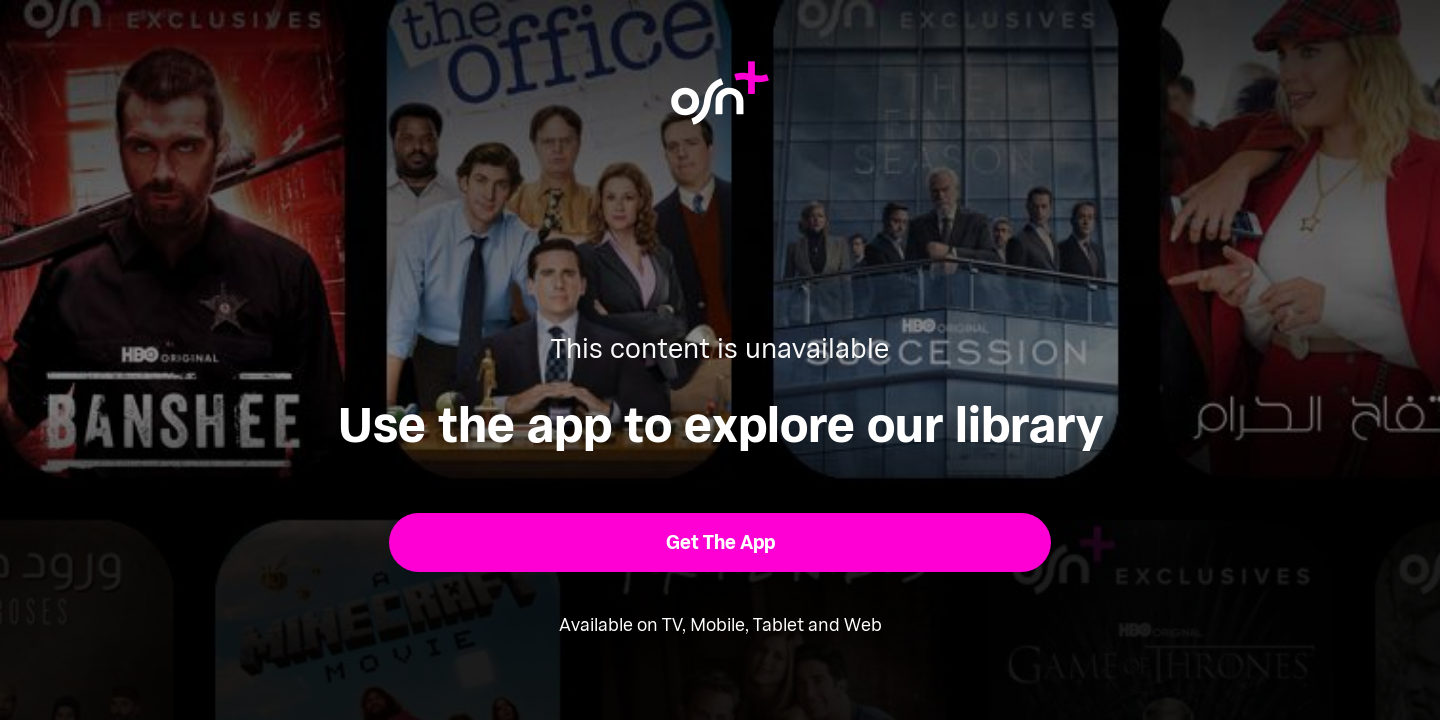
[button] (720, 542)
